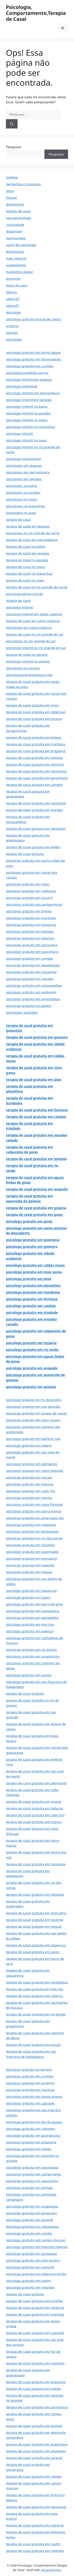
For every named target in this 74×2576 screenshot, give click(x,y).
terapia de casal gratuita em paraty (33, 2044)
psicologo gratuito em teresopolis (32, 1531)
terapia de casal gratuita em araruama (36, 1913)
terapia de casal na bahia (25, 546)
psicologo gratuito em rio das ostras (34, 1538)
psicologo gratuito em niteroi (29, 1445)
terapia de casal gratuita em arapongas (36, 2444)
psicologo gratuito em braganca (31, 924)
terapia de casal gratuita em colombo (35, 2363)
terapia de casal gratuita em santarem (36, 828)
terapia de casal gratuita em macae (33, 1801)
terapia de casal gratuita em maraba (34, 810)
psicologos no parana (23, 668)
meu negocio (16, 258)
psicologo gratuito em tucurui (29, 897)
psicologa (13, 312)
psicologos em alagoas (24, 465)
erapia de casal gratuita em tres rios (35, 1989)
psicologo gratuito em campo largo (33, 2174)
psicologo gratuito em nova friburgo (34, 1504)
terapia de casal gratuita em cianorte (35, 2525)
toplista (12, 177)
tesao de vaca (16, 285)
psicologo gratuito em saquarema (32, 1611)
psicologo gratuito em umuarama (32, 2226)
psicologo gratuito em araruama (31, 1558)
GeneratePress (51, 2570)
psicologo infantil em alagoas (29, 379)
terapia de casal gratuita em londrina (35, 2307)
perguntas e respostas (23, 184)
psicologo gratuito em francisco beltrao (37, 2247)
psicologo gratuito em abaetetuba (32, 965)
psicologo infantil (19, 433)
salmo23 (12, 299)
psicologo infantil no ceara (26, 420)
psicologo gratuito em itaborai (29, 1484)
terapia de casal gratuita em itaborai (34, 1808)
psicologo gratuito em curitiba (29, 366)
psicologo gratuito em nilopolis (30, 1545)
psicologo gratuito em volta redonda (34, 1470)
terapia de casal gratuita (25, 853)
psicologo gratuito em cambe (29, 2233)
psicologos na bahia (21, 485)
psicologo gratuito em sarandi (29, 2220)
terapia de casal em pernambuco (32, 539)
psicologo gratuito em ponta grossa (34, 2096)
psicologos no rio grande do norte (32, 533)
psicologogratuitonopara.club (29, 675)
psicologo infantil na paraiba (28, 413)
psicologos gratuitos (22, 1012)
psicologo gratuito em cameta (29, 958)
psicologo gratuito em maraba (29, 978)
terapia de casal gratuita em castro (33, 2544)
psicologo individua (21, 386)
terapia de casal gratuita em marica (34, 1821)
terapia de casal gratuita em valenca (34, 1995)
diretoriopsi (15, 204)
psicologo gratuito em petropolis (31, 1464)
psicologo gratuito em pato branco (33, 2260)
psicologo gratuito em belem (28, 1005)
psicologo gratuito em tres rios (30, 1624)
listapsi (11, 197)
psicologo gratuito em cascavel (30, 2103)
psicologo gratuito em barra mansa (33, 1511)
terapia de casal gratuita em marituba (35, 744)
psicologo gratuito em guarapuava (33, 2135)
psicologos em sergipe (23, 479)
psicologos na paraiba (23, 492)
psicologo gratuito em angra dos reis (35, 1518)
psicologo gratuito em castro (28, 2280)
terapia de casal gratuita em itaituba (34, 757)
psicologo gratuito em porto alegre (33, 352)
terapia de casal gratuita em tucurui (34, 718)
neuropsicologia (18, 217)
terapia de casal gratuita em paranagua (37, 2407)
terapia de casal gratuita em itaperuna (36, 1945)
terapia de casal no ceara (25, 566)
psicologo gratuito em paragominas (34, 904)
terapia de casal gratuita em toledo (33, 2388)
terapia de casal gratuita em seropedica (37, 1982)
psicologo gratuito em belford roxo (33, 1438)
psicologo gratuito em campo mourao (36, 2240)
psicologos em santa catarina (29, 627)
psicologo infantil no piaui (26, 440)
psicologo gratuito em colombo (30, 2128)
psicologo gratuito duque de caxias (33, 319)
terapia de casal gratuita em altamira (35, 764)
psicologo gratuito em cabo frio (30, 1491)
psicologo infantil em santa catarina (34, 614)
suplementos (16, 265)
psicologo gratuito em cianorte (30, 2267)
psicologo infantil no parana (28, 661)
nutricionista (16, 238)
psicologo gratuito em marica (29, 1497)
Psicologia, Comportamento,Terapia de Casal (36, 13)
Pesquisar (13, 147)
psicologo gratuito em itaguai (29, 1572)
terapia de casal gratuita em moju (32, 705)
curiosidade (15, 224)
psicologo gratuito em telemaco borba (36, 2274)
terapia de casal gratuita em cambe (33, 2476)
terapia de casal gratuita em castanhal (36, 803)
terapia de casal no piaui (25, 580)
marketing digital (19, 272)
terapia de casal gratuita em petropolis (36, 1783)
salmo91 (12, 305)
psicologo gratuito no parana (29, 2069)
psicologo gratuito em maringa (30, 2089)
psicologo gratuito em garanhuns (32, 951)
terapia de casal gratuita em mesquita (36, 1864)
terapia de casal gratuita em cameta (34, 784)
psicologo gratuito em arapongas (32, 2206)
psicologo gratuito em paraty (29, 1675)
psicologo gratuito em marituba (31, 918)
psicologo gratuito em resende (30, 1565)
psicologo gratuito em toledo (29, 2149)
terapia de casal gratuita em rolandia (35, 2550)
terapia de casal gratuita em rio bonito (36, 2014)
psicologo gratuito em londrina (30, 2083)
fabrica (11, 292)
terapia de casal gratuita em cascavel (35, 2333)
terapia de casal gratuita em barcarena (36, 771)
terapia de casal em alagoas (28, 526)
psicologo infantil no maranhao (30, 426)
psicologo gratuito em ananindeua (33, 999)
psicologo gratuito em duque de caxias (36, 1413)
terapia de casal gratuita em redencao (36, 712)
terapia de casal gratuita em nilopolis (35, 1894)
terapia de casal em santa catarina (33, 620)
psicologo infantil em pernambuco (33, 393)
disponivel (14, 231)
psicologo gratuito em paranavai (31, 2253)
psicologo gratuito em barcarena (31, 945)
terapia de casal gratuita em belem (33, 847)
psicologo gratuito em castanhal (31, 972)
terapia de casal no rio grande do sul (34, 634)
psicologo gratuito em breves (29, 911)
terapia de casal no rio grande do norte (36, 587)
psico (10, 190)
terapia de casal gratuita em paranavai (36, 2506)
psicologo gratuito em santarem (31, 992)
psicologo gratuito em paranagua (32, 2167)
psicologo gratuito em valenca (29, 1631)
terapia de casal (18, 211)
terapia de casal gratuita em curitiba (34, 2301)
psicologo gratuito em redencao (31, 891)
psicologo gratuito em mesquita (31, 1524)
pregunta (13, 278)
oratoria (12, 326)
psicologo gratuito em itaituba (29, 931)
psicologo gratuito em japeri (28, 1597)
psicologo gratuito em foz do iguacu (34, 2122)
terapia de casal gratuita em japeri (33, 1952)
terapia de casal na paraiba (27, 560)
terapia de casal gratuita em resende (35, 1919)
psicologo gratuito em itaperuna (31, 1590)
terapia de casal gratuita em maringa (35, 2314)
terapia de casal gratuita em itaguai (34, 1926)
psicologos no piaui (21, 512)
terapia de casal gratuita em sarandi (34, 2457)
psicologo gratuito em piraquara (31, 2213)
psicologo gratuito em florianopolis (33, 359)
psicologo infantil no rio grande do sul (36, 647)
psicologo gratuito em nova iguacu (33, 1420)
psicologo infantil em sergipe (29, 399)
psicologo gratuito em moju (28, 884)
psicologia (14, 339)
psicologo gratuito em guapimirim (33, 1656)
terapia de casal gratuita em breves (33, 737)
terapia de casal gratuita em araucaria (36, 2382)
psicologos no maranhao (25, 506)
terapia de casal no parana (27, 654)
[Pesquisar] (12, 124)
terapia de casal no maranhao (29, 573)
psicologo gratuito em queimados (32, 1551)
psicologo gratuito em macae (29, 1477)
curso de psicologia (21, 245)
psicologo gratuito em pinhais (29, 2187)
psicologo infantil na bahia (26, 406)
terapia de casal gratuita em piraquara (36, 2451)
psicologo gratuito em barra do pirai (34, 1604)
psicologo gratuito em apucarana (32, 2181)
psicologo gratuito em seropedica (32, 1617)
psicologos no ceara (21, 499)
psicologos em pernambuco (28, 472)
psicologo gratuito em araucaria (31, 2142)
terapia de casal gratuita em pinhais (34, 2425)
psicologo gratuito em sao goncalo (33, 1406)
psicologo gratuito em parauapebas (34, 985)
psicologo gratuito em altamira (30, 938)
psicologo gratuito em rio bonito (31, 1649)
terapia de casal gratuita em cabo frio (35, 1815)
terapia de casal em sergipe (27, 553)
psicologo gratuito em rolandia (30, 2287)
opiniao (12, 332)
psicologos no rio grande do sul (30, 641)
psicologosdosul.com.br (24, 593)
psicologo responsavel (23, 458)
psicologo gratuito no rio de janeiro (33, 1399)
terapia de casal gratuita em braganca (36, 751)
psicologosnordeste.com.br (27, 372)
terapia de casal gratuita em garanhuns (37, 778)
